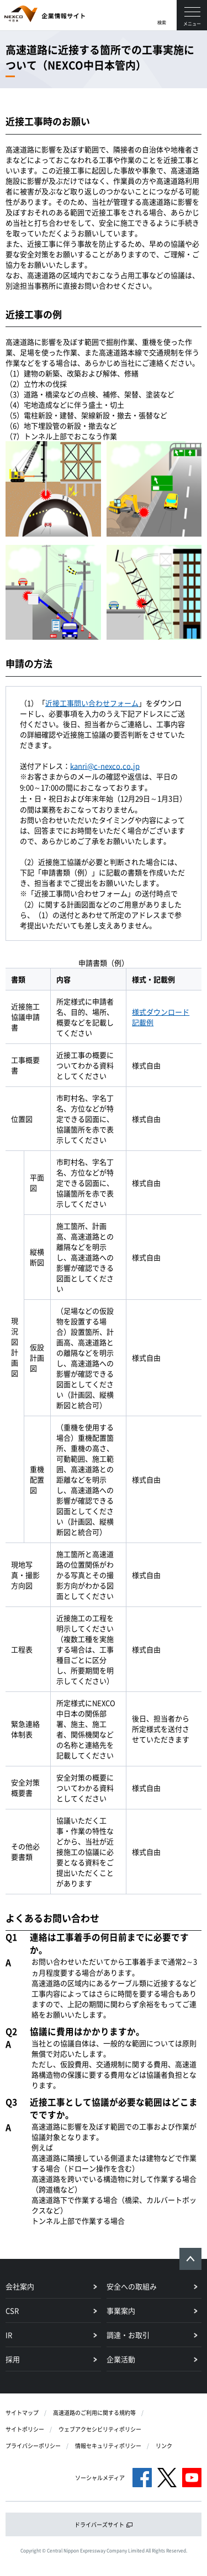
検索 (161, 22)
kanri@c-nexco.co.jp (105, 766)
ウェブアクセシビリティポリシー (100, 2429)
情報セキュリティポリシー (108, 2445)
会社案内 (20, 2286)
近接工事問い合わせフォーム (92, 703)
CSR (12, 2310)
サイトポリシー (25, 2429)
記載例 (142, 1022)
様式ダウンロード (160, 1011)
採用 (13, 2359)
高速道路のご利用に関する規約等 (94, 2412)
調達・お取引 (128, 2334)
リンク (164, 2445)
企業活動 (121, 2359)
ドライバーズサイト (104, 2524)
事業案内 (121, 2310)
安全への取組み (132, 2286)
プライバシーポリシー (33, 2445)
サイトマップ (22, 2412)
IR (9, 2334)
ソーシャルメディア (100, 2477)
